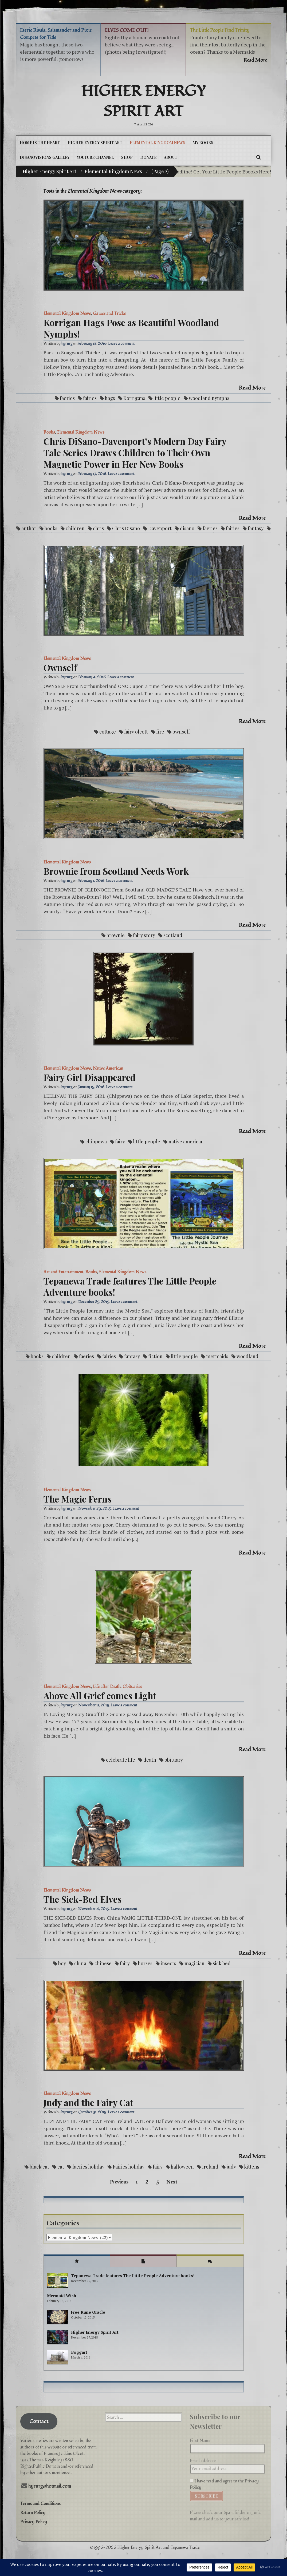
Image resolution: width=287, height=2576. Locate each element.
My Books (203, 142)
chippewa (96, 1141)
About (170, 157)
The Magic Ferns (78, 1499)
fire (160, 731)
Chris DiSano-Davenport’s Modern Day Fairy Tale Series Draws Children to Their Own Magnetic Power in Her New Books (135, 452)
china (80, 1963)
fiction (155, 1356)
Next (171, 2182)
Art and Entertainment (63, 1272)
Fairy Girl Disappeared (90, 1077)
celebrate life (120, 1760)
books (51, 528)
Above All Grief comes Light (100, 1695)
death (149, 1760)
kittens (251, 2166)
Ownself (60, 667)
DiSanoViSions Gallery (44, 157)
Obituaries (132, 1687)
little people (166, 398)
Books (49, 432)
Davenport (160, 528)
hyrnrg (66, 343)
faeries (67, 398)
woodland (247, 1356)
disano (187, 528)
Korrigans (134, 398)
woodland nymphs (209, 398)
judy (231, 2166)
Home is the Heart (40, 142)
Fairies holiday (128, 2166)
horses (145, 1963)
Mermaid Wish (61, 2295)
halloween (182, 2166)
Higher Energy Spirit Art (143, 101)
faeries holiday (88, 2166)
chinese (103, 1963)
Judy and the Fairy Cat (88, 2102)
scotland (172, 935)
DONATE (148, 157)
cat (60, 2166)
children (75, 528)
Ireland (210, 2166)
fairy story (144, 935)
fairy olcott (136, 731)
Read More (252, 388)
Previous (119, 2182)
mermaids (217, 1356)
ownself (181, 731)
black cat (39, 2166)
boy (62, 1963)
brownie (116, 935)
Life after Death (106, 1687)
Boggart (79, 2352)
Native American (108, 1068)
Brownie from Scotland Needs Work (116, 871)
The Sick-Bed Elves (82, 1899)
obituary (173, 1760)
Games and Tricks (109, 313)
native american (186, 1141)
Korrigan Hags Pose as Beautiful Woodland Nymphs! (131, 328)
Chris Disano (126, 528)
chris (98, 528)
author (28, 528)
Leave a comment (121, 343)
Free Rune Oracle (88, 2312)
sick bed (222, 1963)
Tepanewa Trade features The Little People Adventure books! (130, 1286)
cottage (107, 731)
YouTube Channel (95, 157)
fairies (90, 398)
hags (110, 398)
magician (194, 1963)
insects (168, 1963)
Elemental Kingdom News (157, 142)
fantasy (256, 528)
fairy (120, 1141)
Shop (127, 157)
